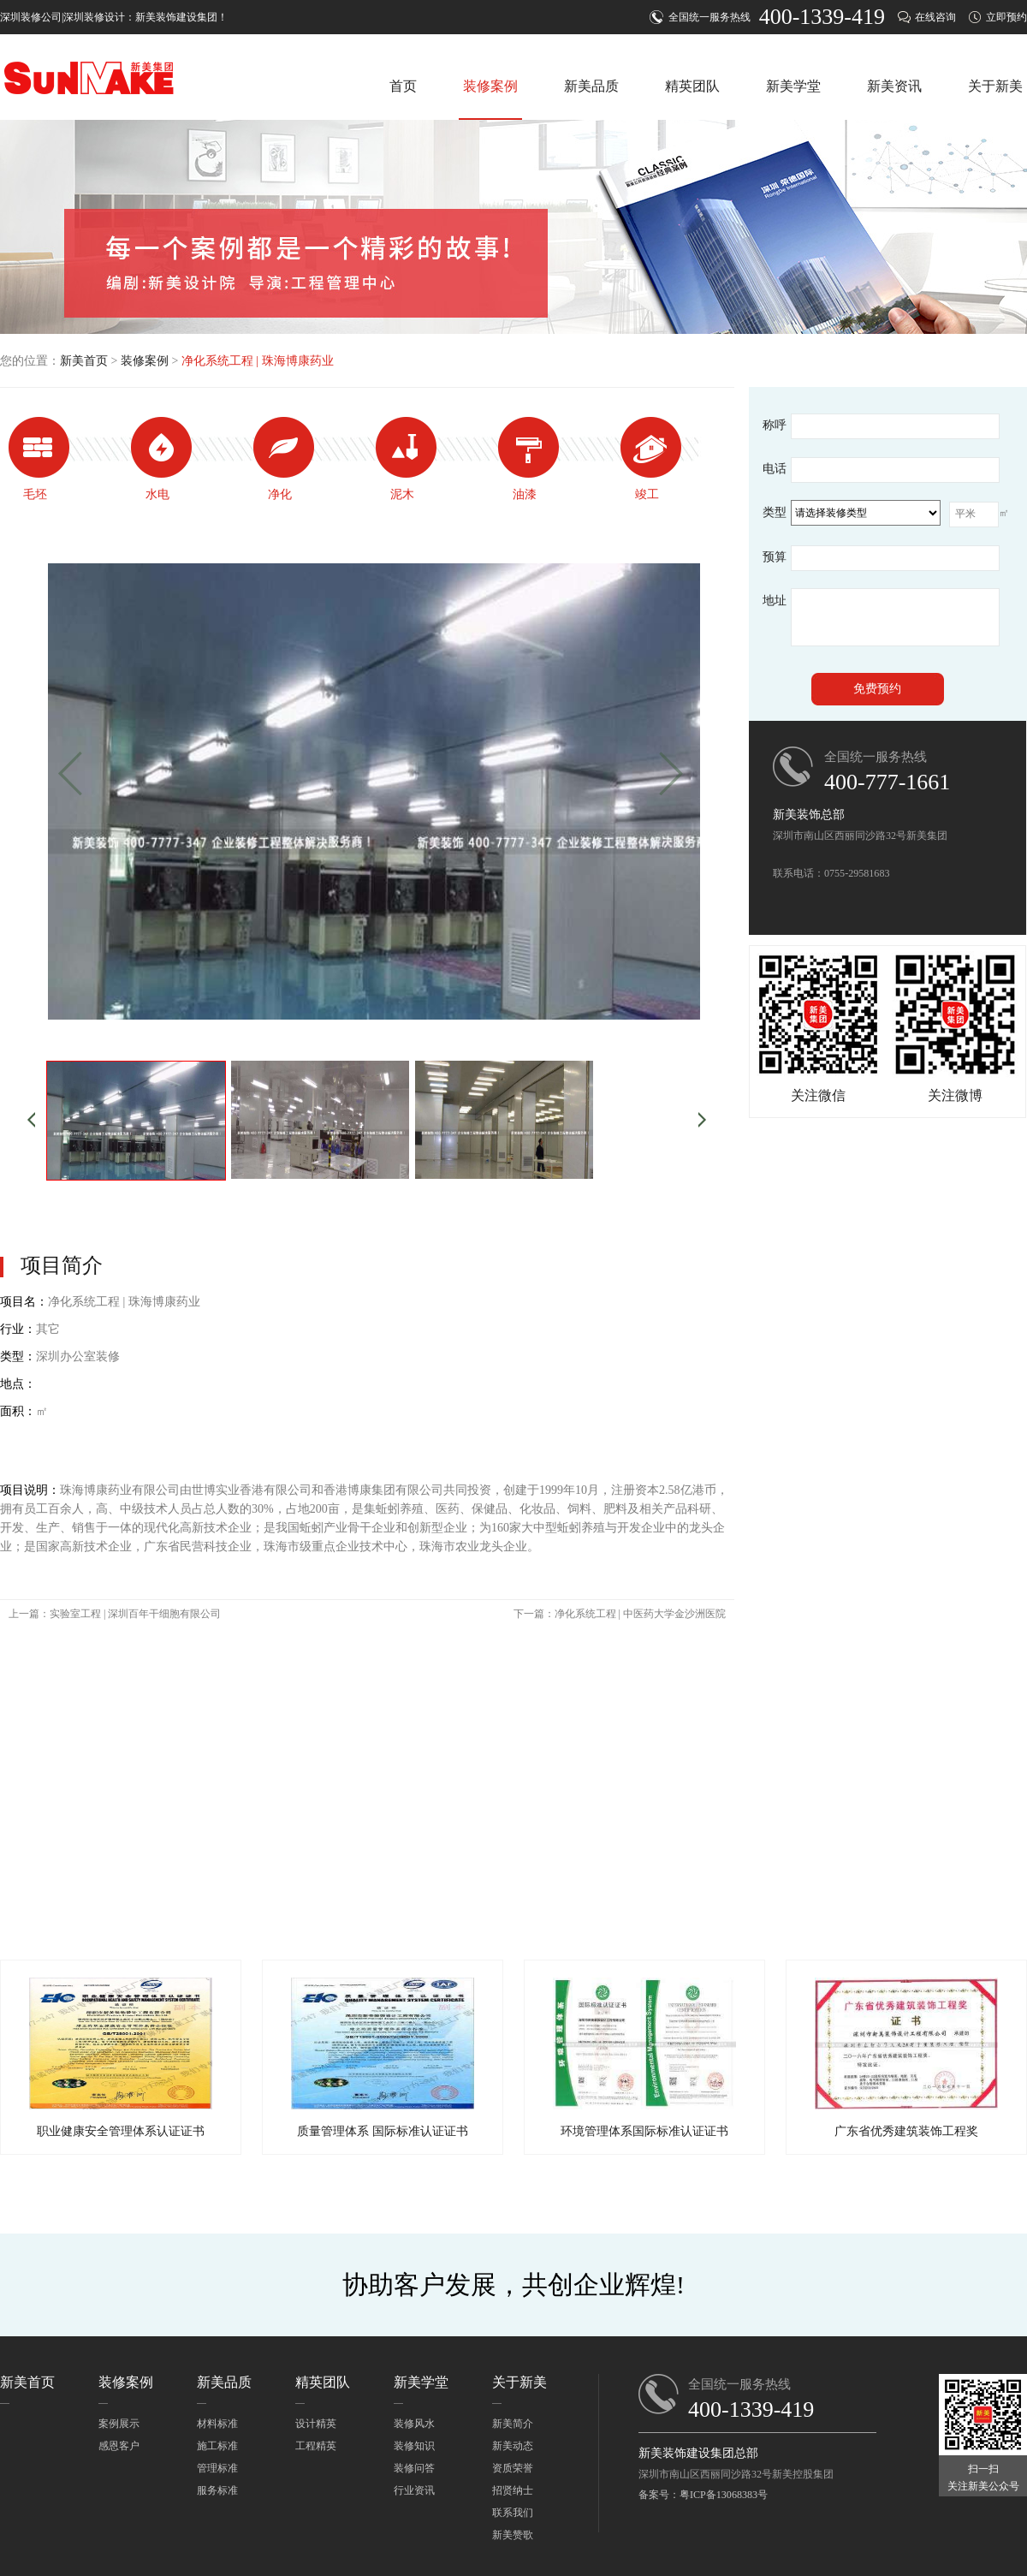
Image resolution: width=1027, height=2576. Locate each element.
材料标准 (217, 2424)
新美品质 (591, 86)
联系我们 (512, 2513)
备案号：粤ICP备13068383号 (703, 2495)
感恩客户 (119, 2446)
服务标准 (217, 2490)
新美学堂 (793, 86)
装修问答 (414, 2468)
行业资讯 (414, 2490)
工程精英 (315, 2446)
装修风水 (414, 2424)
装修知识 (414, 2446)
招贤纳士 (512, 2490)
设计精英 (315, 2424)
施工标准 (217, 2446)
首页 (403, 86)
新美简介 (512, 2424)
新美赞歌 (512, 2535)
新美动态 (512, 2446)
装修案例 (490, 86)
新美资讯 (894, 86)
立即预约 (1006, 17)
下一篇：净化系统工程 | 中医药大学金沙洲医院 (620, 1614)
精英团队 (692, 86)
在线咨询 (935, 17)
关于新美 (995, 86)
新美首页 (84, 360)
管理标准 (217, 2468)
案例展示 (119, 2424)
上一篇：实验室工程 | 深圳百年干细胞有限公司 (115, 1614)
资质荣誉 (512, 2468)
